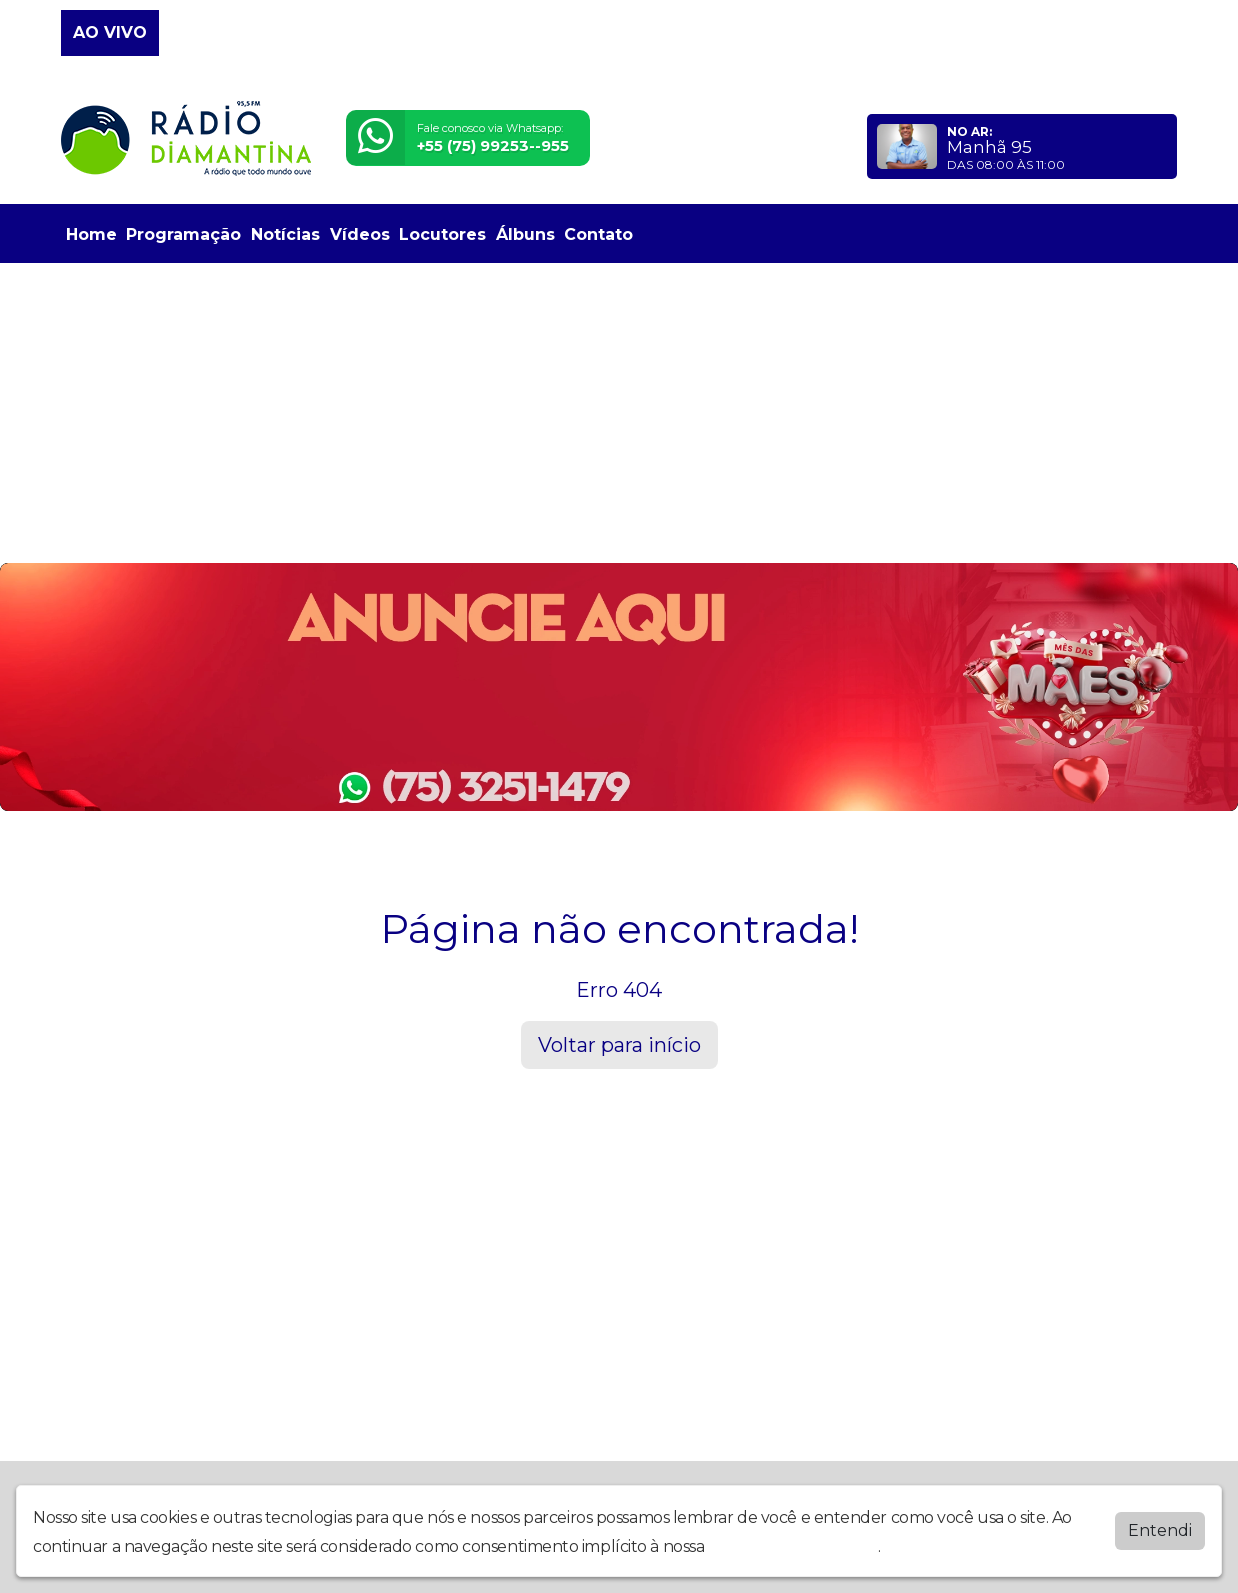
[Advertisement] (619, 413)
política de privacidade (793, 1546)
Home (91, 234)
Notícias (285, 234)
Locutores (442, 234)
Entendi (1160, 1530)
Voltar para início (619, 1045)
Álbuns (525, 234)
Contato (598, 234)
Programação (183, 234)
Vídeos (360, 234)
